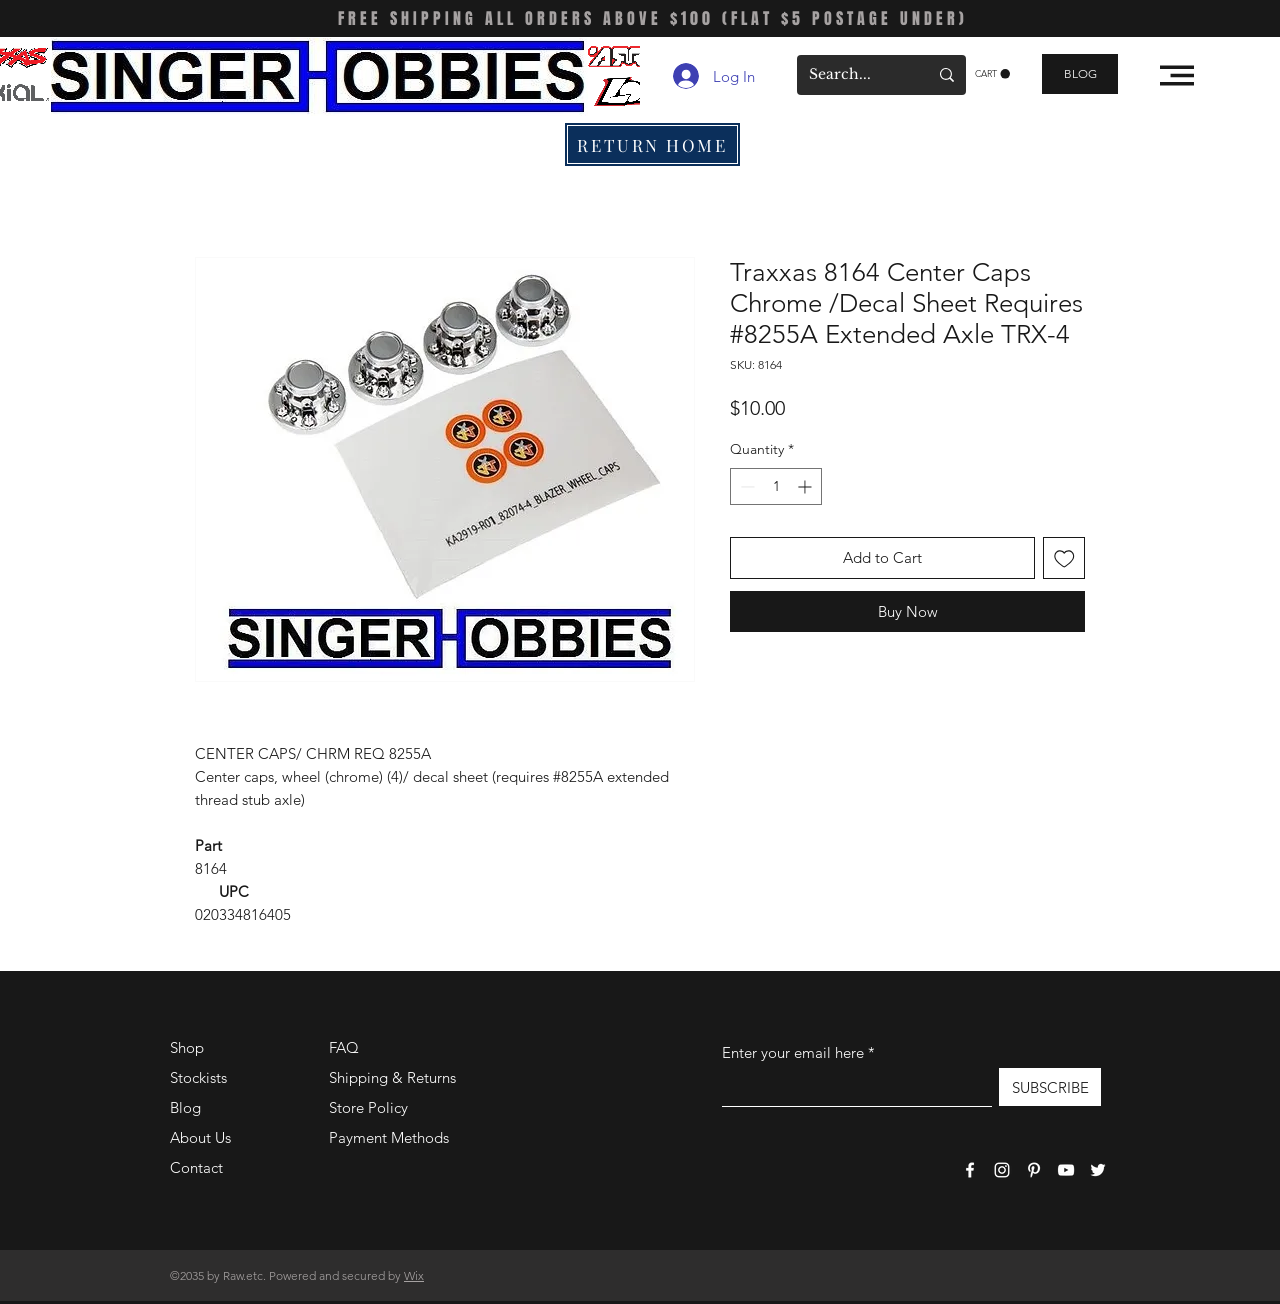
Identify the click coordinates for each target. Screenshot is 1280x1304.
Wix (414, 1275)
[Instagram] (1002, 1170)
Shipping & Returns (392, 1077)
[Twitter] (1098, 1170)
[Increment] (806, 486)
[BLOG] (1080, 74)
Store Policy (368, 1107)
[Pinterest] (1034, 1170)
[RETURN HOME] (652, 144)
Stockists (198, 1077)
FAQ (344, 1047)
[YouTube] (1066, 1170)
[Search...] (853, 75)
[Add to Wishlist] (1064, 558)
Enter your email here (793, 1052)
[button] (992, 74)
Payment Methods (391, 1137)
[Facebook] (970, 1170)
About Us (200, 1137)
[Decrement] (745, 486)
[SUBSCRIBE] (1050, 1087)
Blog (185, 1107)
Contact (196, 1167)
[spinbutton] (776, 486)
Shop (187, 1047)
